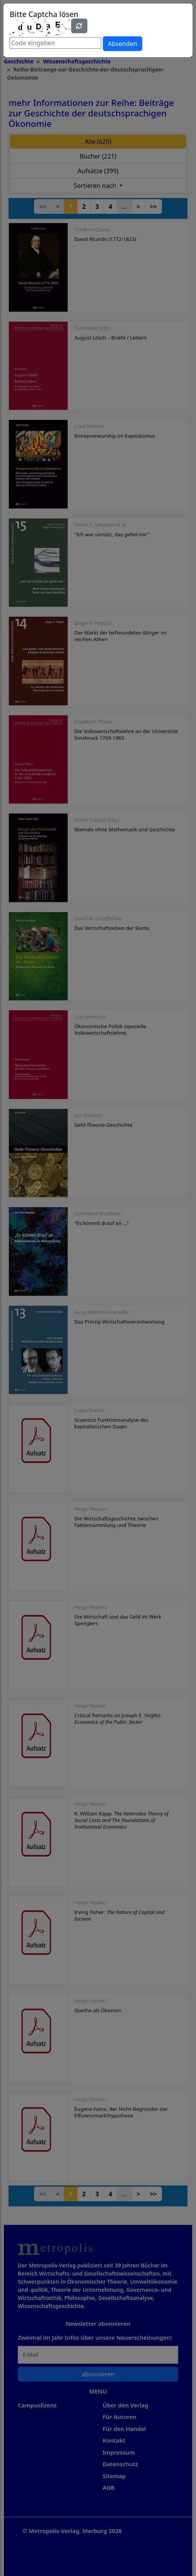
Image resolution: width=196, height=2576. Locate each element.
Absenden (122, 43)
